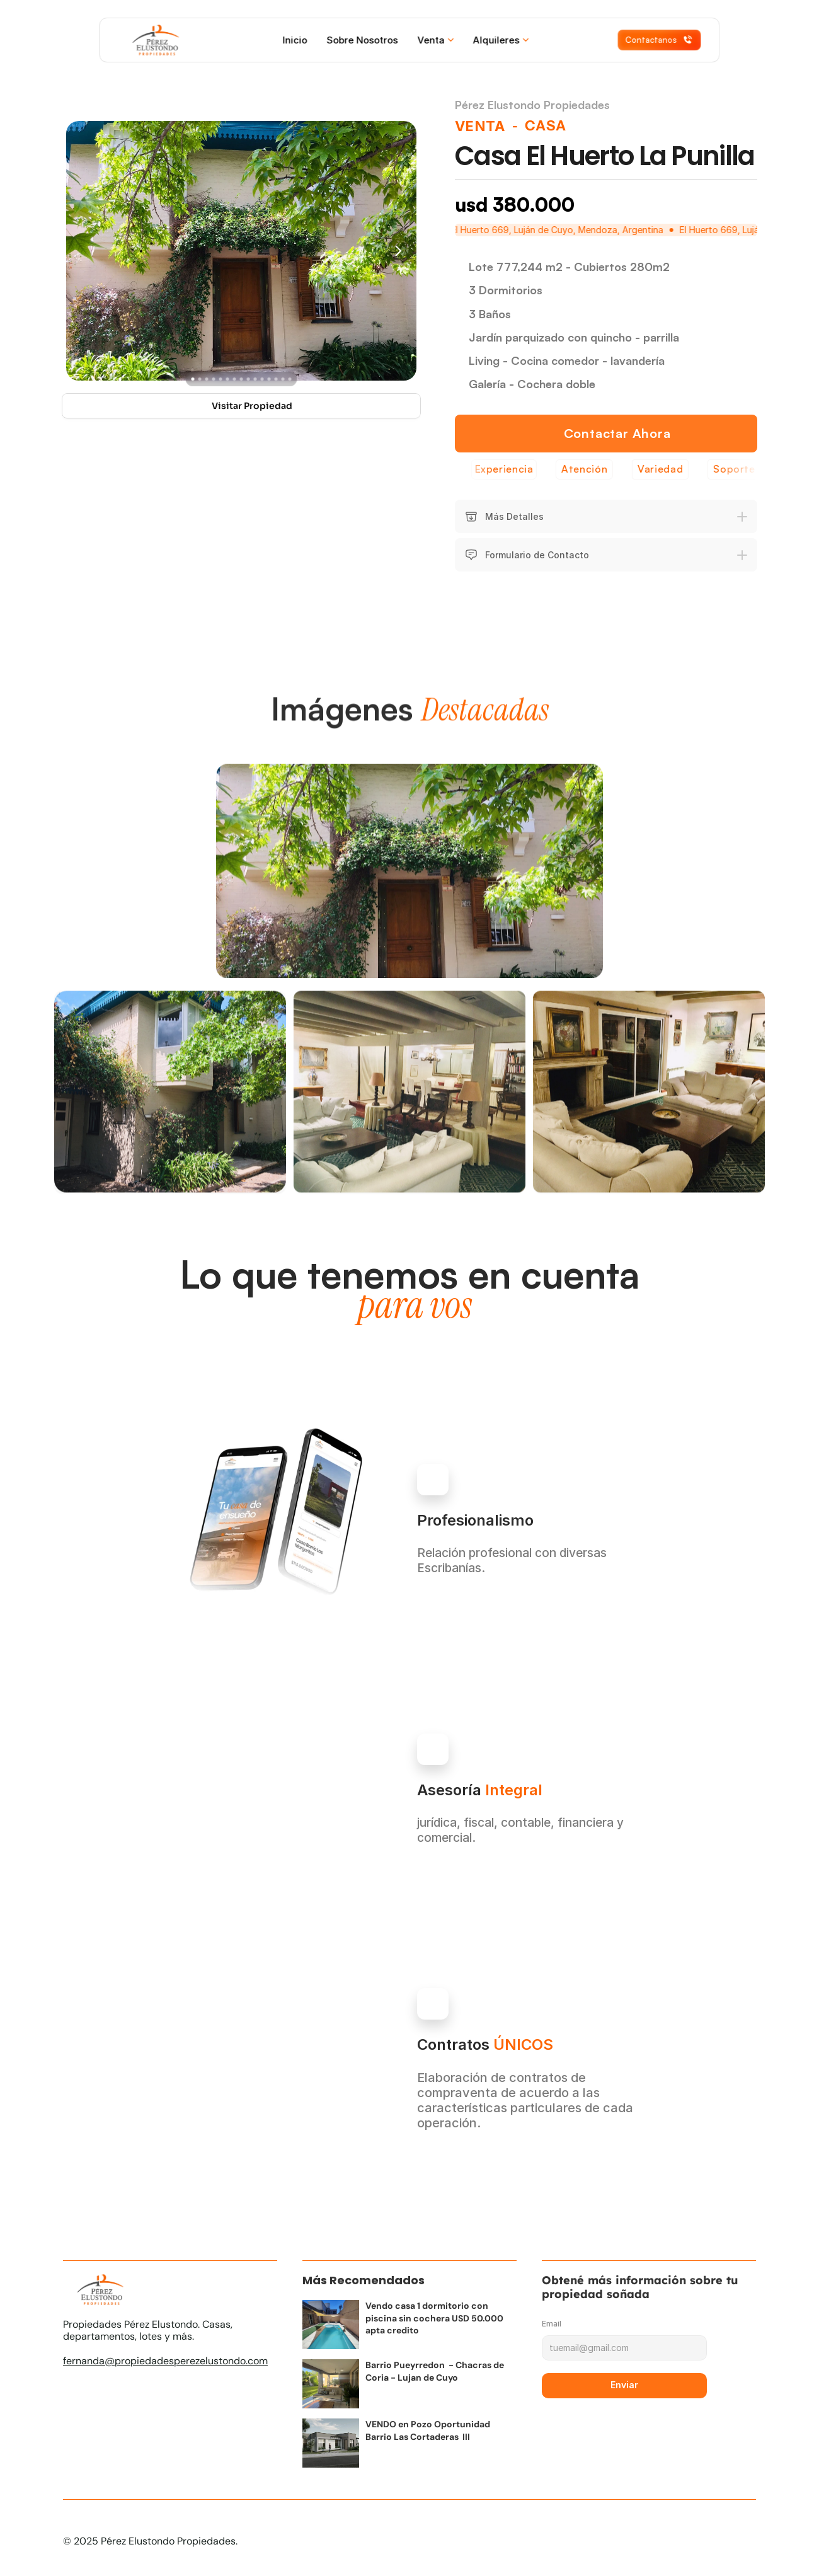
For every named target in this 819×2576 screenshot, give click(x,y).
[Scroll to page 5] (220, 382)
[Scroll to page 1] (191, 382)
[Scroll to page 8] (241, 382)
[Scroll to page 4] (213, 382)
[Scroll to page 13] (276, 382)
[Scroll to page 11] (262, 382)
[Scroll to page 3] (206, 382)
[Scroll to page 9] (248, 382)
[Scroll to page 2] (200, 382)
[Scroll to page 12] (269, 382)
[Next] (397, 254)
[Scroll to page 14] (283, 382)
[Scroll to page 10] (255, 382)
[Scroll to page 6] (227, 382)
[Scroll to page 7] (234, 382)
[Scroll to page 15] (292, 382)
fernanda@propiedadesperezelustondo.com (165, 2360)
